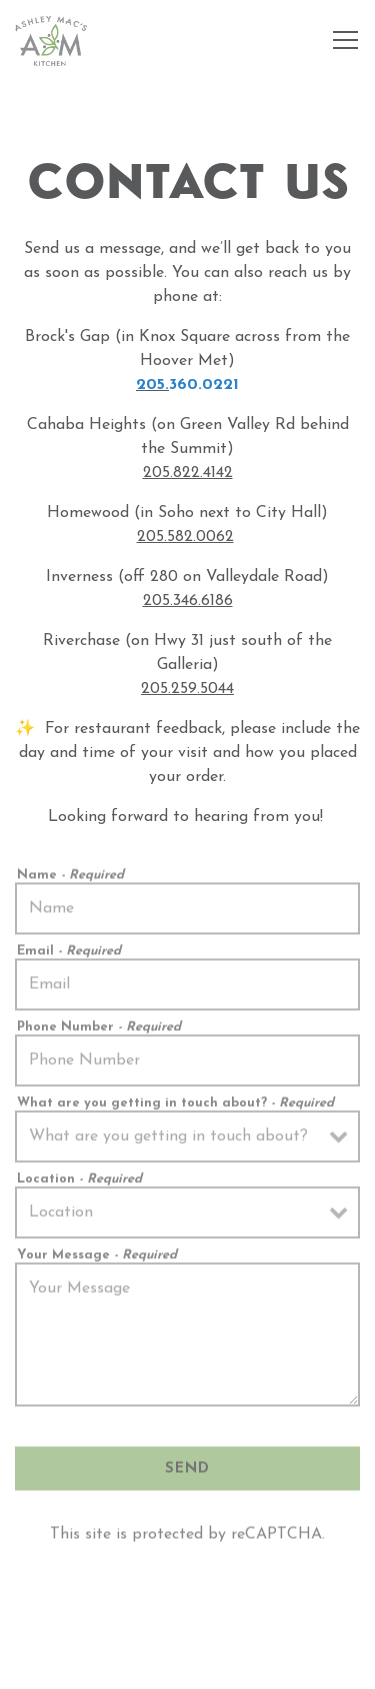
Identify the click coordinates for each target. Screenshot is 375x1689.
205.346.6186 (188, 601)
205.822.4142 (188, 473)
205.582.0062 (185, 537)
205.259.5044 (187, 689)
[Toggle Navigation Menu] (345, 40)
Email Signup (188, 1663)
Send (187, 1472)
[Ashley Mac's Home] (51, 40)
